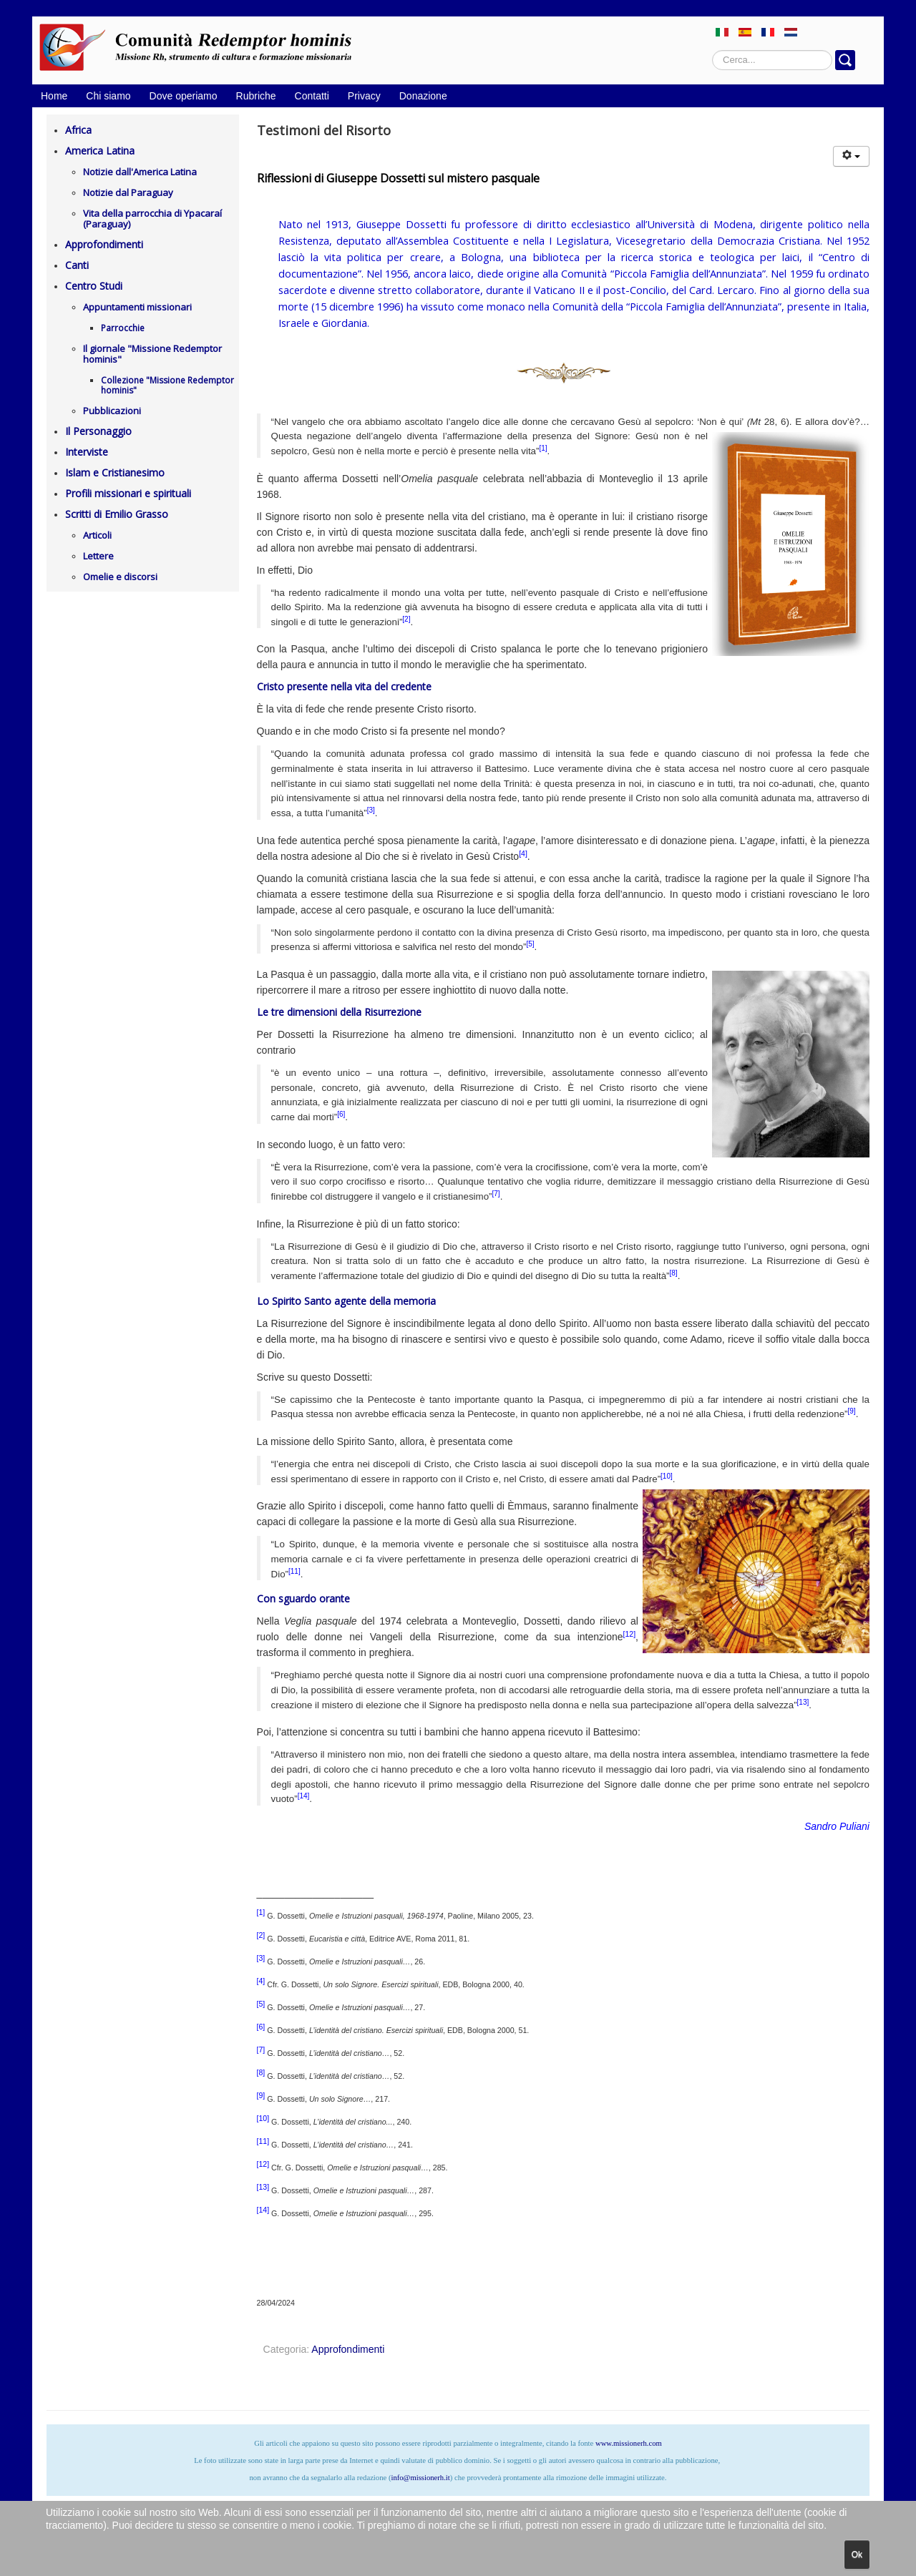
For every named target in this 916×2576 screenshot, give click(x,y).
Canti (77, 265)
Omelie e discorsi (120, 576)
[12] (629, 1634)
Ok (857, 2555)
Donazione (423, 96)
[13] (803, 1702)
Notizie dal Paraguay (128, 192)
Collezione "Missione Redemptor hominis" (167, 385)
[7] (496, 1194)
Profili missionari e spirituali (128, 493)
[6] (341, 1114)
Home (54, 96)
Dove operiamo (184, 96)
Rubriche (256, 96)
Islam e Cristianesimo (115, 472)
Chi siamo (108, 96)
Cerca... (712, 50)
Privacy (364, 96)
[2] (406, 619)
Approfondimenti (104, 244)
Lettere (98, 555)
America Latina (100, 150)
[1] (543, 448)
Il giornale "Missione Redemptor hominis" (152, 354)
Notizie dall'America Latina (140, 171)
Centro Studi (93, 286)
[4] (523, 853)
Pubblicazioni (112, 410)
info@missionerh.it (420, 2478)
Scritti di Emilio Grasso (116, 514)
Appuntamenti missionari (137, 306)
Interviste (86, 452)
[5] (530, 944)
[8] (674, 1273)
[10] (667, 1476)
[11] (294, 1571)
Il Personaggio (98, 431)
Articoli (97, 535)
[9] (852, 1411)
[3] (371, 810)
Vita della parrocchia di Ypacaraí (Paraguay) (152, 218)
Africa (78, 130)
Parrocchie (123, 328)
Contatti (312, 96)
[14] (304, 1796)
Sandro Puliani (836, 1826)
